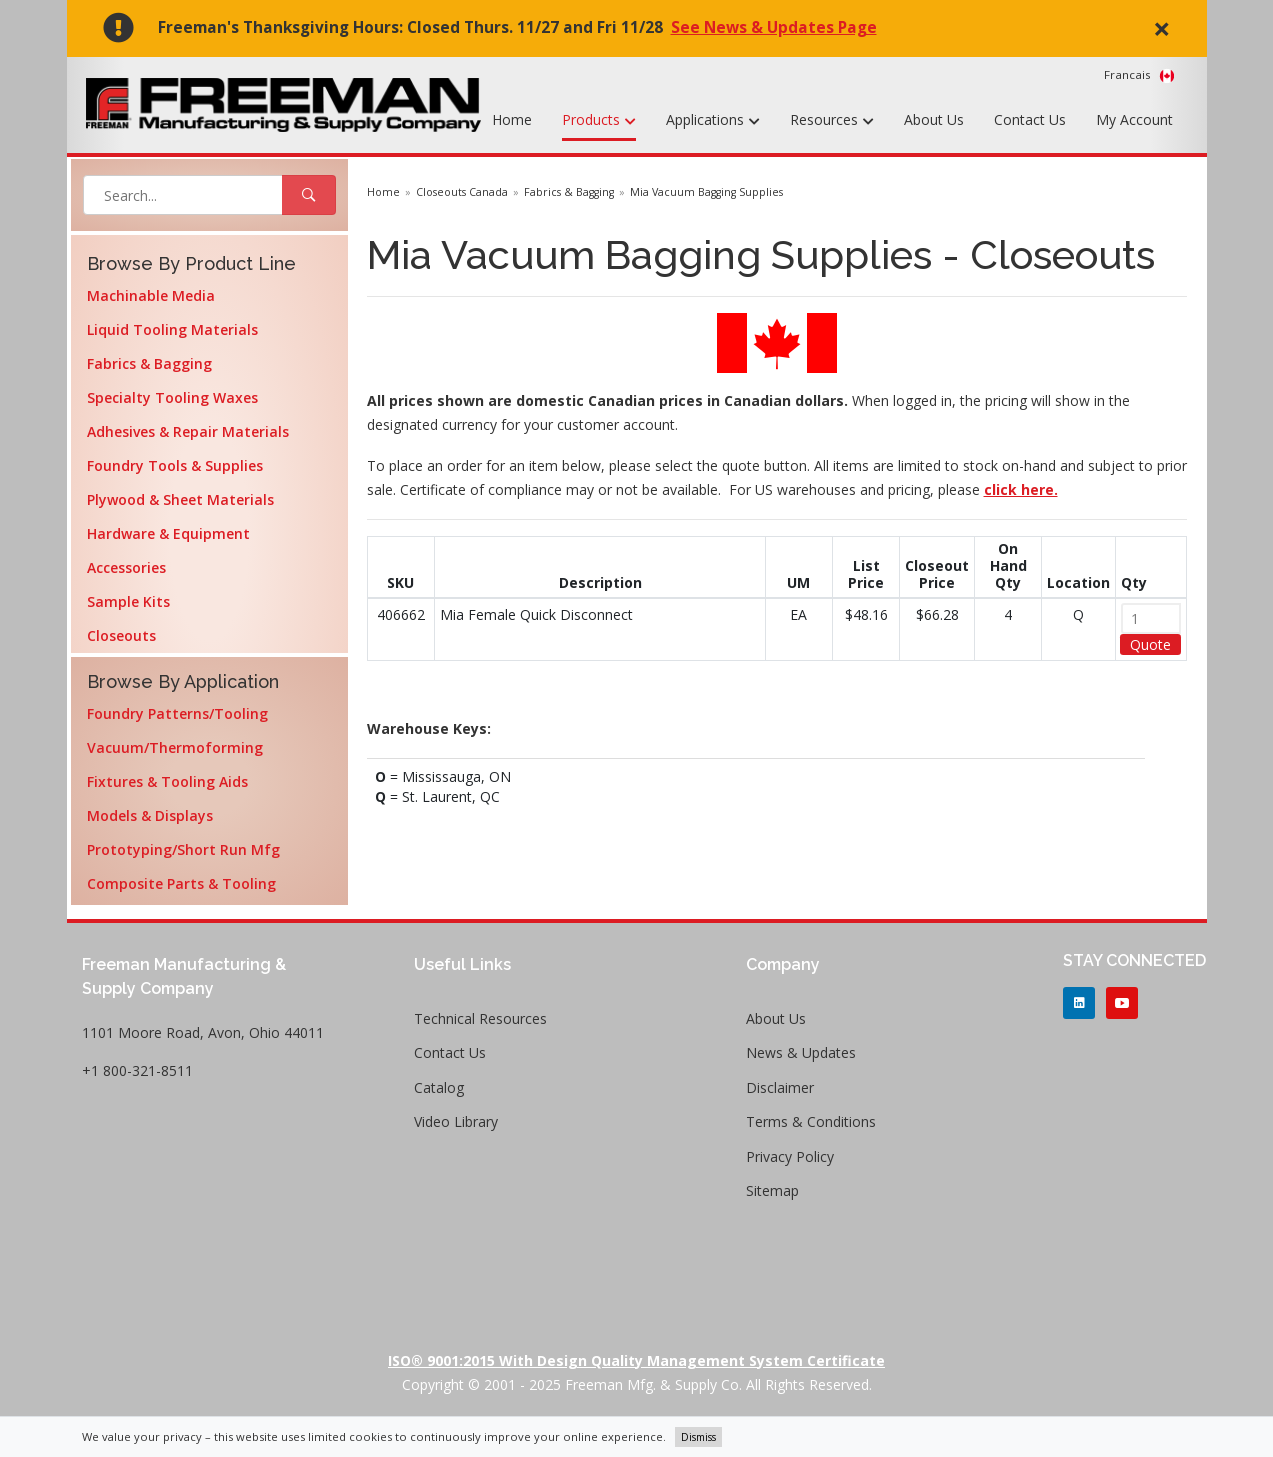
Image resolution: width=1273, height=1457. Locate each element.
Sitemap (772, 1190)
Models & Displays (150, 815)
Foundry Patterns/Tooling (177, 713)
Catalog (439, 1087)
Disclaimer (780, 1087)
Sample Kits (128, 601)
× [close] (1162, 28)
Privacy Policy (790, 1156)
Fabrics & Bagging (149, 363)
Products (599, 121)
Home (512, 119)
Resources (832, 121)
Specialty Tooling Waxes (172, 397)
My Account (1134, 119)
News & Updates (801, 1052)
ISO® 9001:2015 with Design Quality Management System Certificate (636, 1360)
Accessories (126, 567)
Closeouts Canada (462, 192)
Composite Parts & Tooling (181, 883)
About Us (934, 119)
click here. (1021, 489)
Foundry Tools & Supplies (175, 465)
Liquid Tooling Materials (172, 329)
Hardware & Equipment (168, 533)
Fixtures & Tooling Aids (167, 781)
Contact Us (1030, 119)
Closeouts (121, 635)
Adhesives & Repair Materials (188, 431)
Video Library (456, 1121)
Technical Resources (480, 1018)
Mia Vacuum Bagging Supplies (706, 192)
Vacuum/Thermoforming (175, 747)
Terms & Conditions (811, 1121)
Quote (1150, 644)
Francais (1139, 75)
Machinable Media (151, 295)
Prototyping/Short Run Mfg (183, 849)
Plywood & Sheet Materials (180, 499)
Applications (713, 121)
